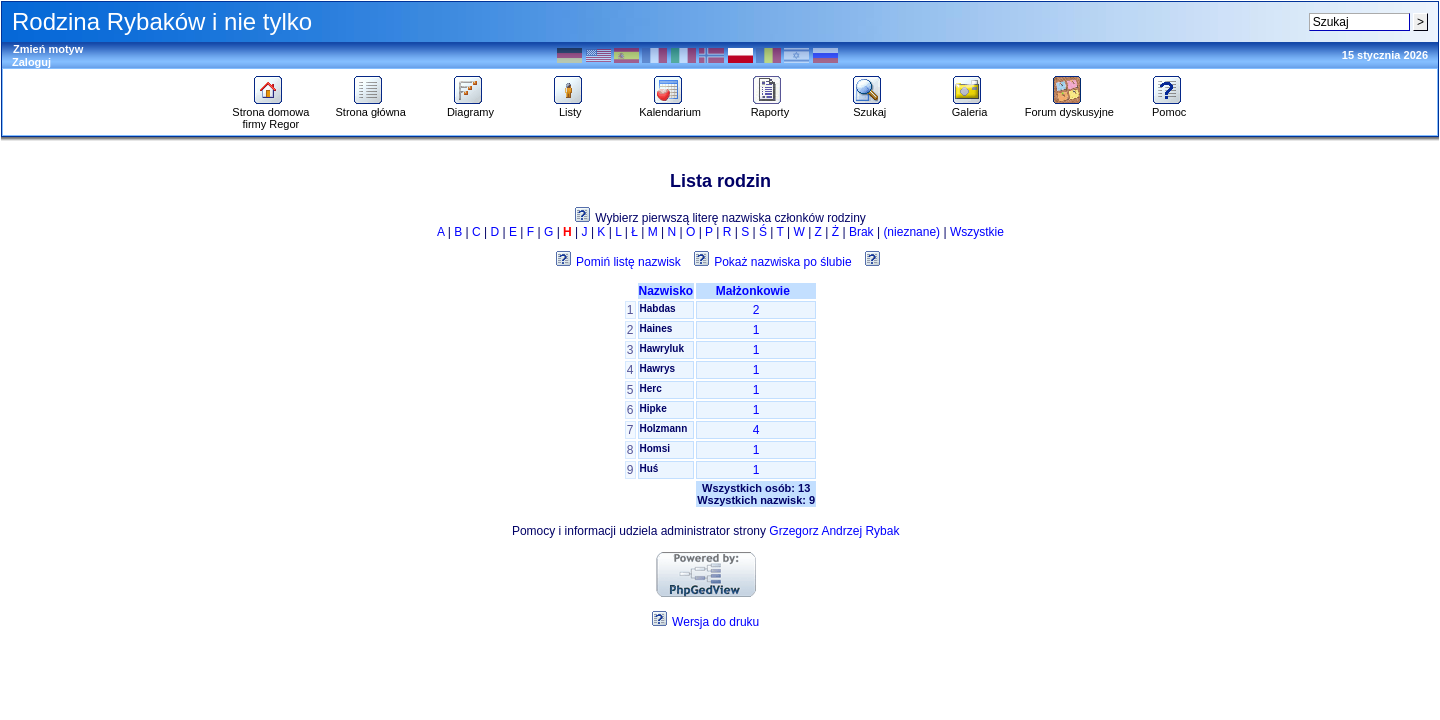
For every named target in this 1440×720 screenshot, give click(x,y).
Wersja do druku (715, 622)
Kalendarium (670, 107)
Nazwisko (666, 291)
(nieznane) (911, 232)
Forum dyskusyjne (1069, 107)
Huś (649, 468)
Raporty (770, 107)
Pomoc (1169, 107)
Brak (861, 232)
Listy (570, 107)
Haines (656, 328)
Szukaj (869, 107)
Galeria (969, 107)
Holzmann (664, 428)
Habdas (658, 308)
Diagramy (470, 107)
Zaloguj (31, 62)
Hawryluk (662, 348)
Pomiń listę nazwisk (628, 262)
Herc (651, 388)
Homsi (655, 448)
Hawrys (658, 368)
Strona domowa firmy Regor (270, 113)
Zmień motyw (48, 49)
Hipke (653, 408)
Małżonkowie (756, 291)
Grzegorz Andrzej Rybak (834, 531)
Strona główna (370, 107)
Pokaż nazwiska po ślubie (782, 262)
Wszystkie (977, 232)
